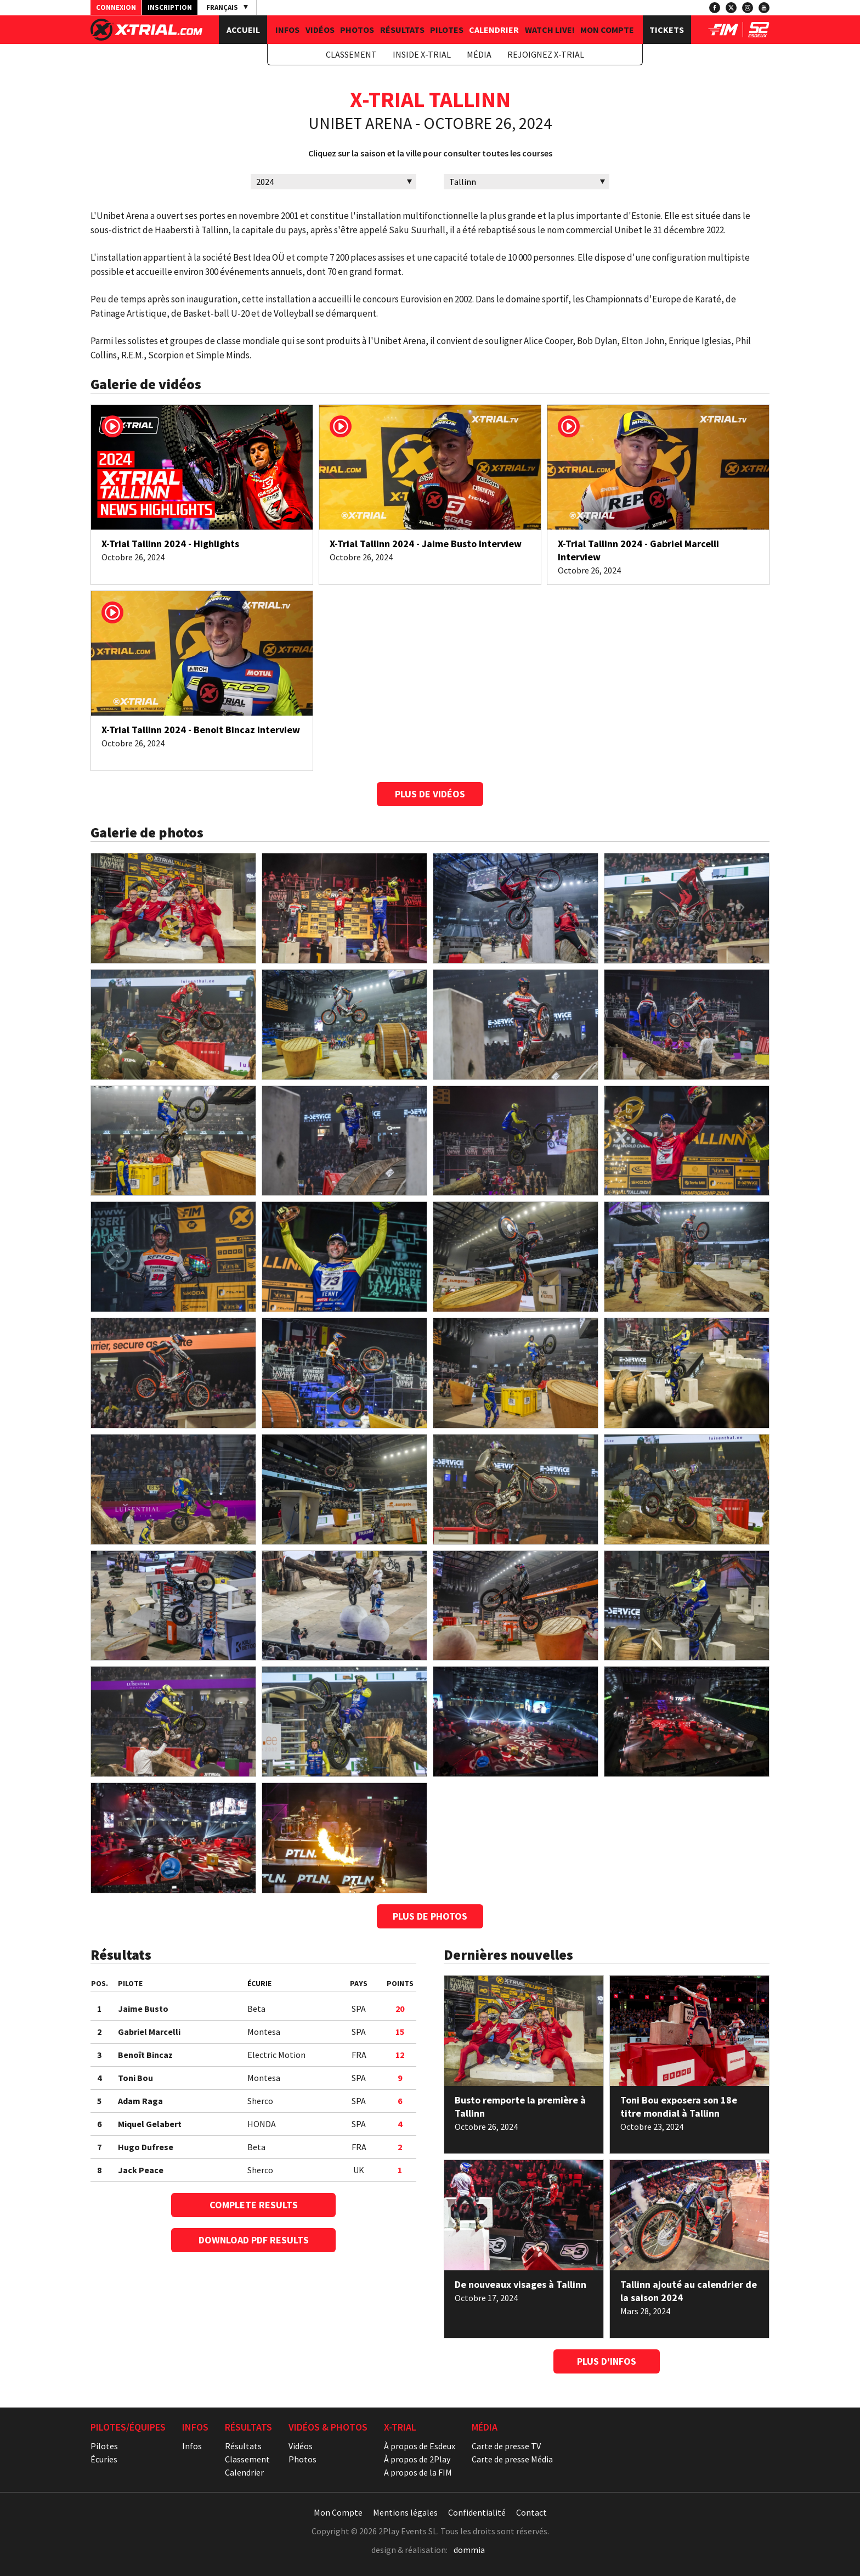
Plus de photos (430, 1916)
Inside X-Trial (422, 54)
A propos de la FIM (418, 2472)
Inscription (170, 7)
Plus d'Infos (606, 2361)
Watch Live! (550, 29)
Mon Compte (607, 29)
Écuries (103, 2459)
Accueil (243, 29)
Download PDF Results (254, 2240)
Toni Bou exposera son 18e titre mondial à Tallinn (678, 2106)
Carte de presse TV (506, 2445)
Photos (357, 29)
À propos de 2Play (417, 2459)
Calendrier (494, 29)
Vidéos (320, 29)
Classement (351, 54)
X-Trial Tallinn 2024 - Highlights (170, 543)
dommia (469, 2549)
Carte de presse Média (512, 2459)
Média (479, 54)
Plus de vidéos (430, 794)
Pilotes (446, 29)
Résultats (402, 29)
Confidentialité (477, 2512)
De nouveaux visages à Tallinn (520, 2284)
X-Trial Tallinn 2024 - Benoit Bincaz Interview (200, 729)
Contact (531, 2512)
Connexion (116, 7)
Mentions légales (405, 2512)
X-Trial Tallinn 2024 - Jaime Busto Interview (426, 543)
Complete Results (254, 2204)
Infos (287, 29)
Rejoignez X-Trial (545, 54)
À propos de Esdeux (419, 2445)
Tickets (666, 29)
